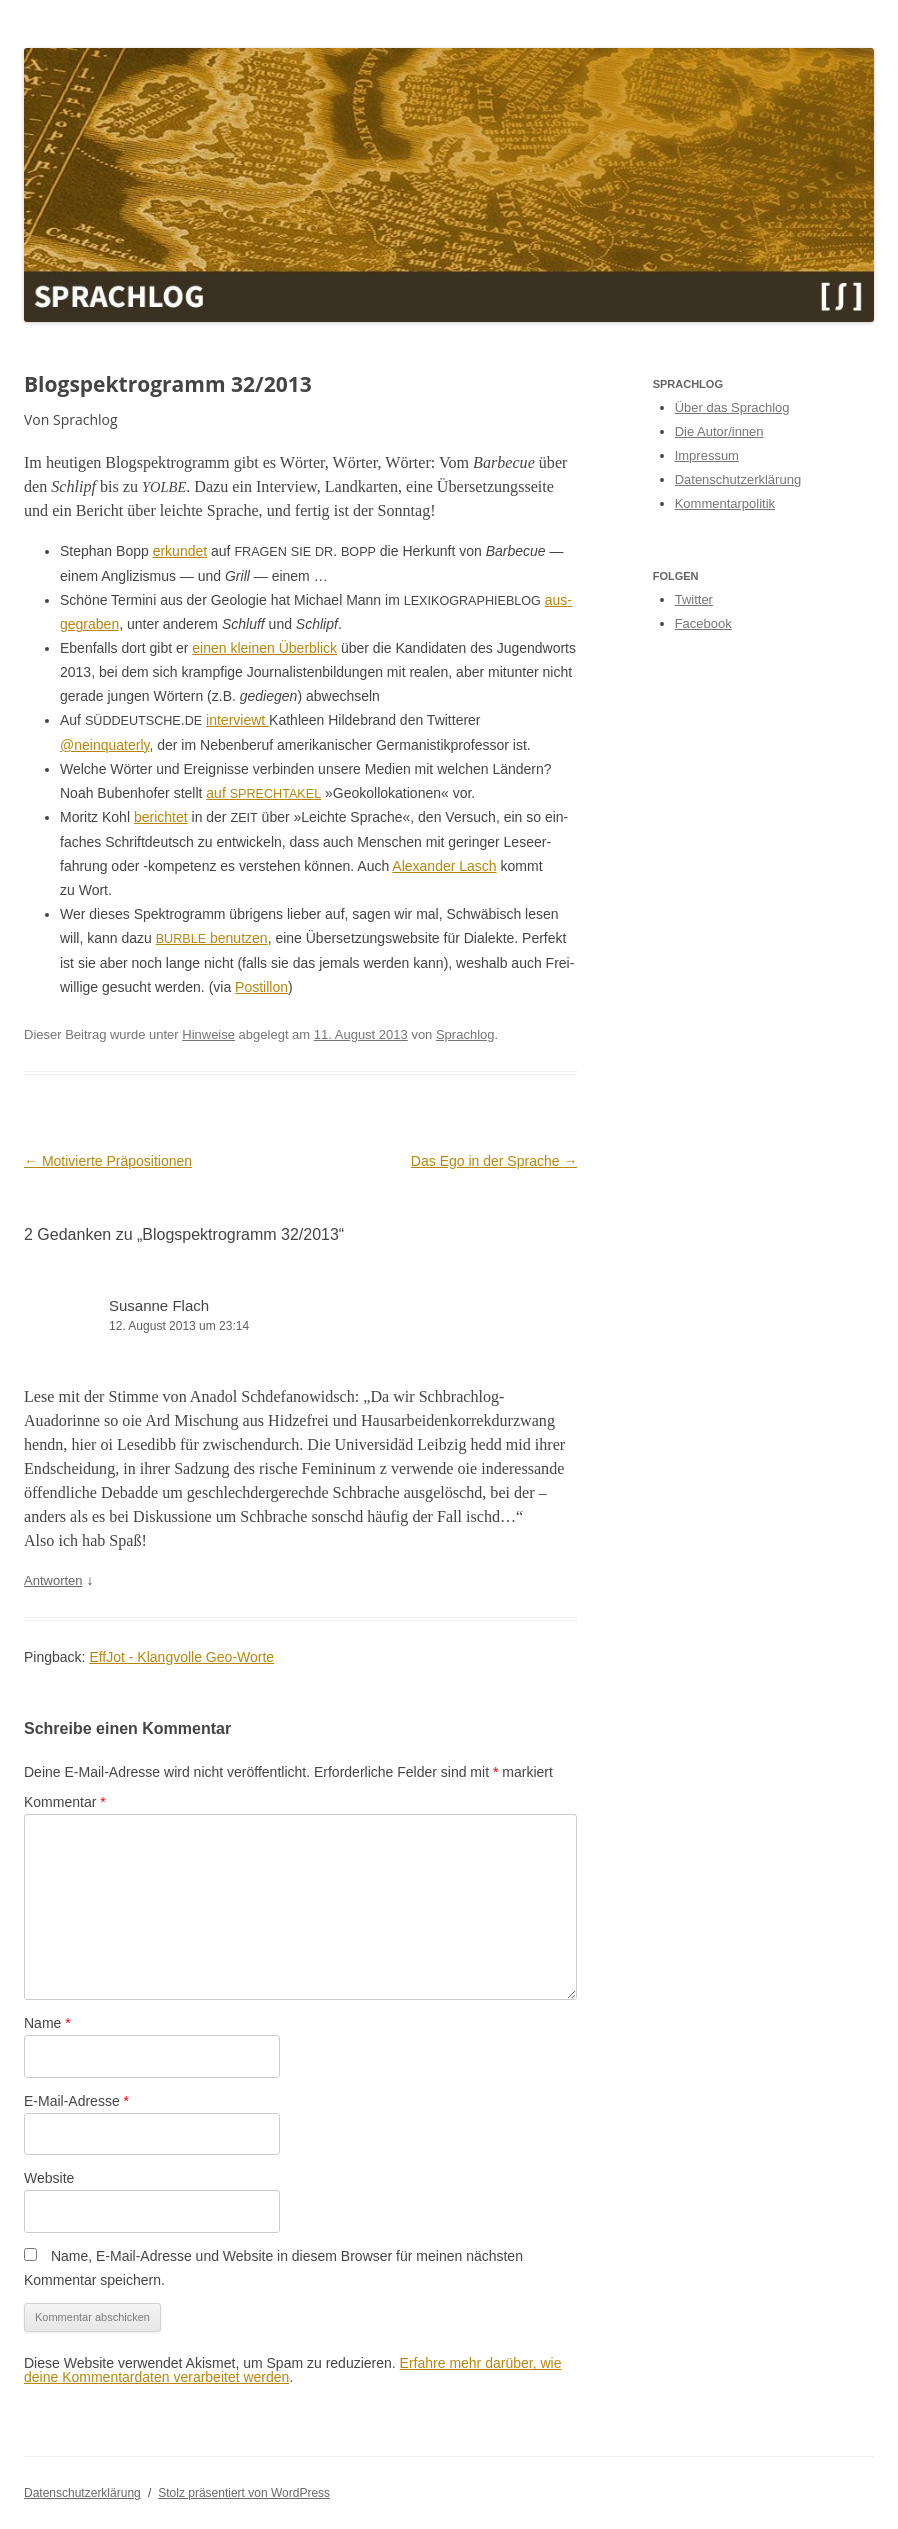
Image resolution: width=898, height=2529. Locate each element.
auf (263, 793)
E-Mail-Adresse (76, 2101)
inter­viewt (237, 720)
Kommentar (65, 1802)
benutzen (212, 938)
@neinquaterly (104, 745)
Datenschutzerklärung (738, 479)
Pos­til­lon (261, 987)
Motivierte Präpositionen (108, 1161)
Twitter (694, 599)
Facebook (703, 623)
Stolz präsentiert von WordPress (244, 2493)
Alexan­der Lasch (444, 866)
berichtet (161, 817)
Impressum (707, 455)
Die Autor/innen (719, 431)
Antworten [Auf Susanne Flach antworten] (53, 1580)
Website (49, 2178)
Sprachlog (465, 1034)
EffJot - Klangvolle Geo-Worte (181, 1657)
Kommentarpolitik (725, 503)
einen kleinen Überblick (264, 648)
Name (47, 2023)
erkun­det (180, 551)
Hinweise (208, 1034)
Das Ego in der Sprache (494, 1161)
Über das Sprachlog (732, 407)
